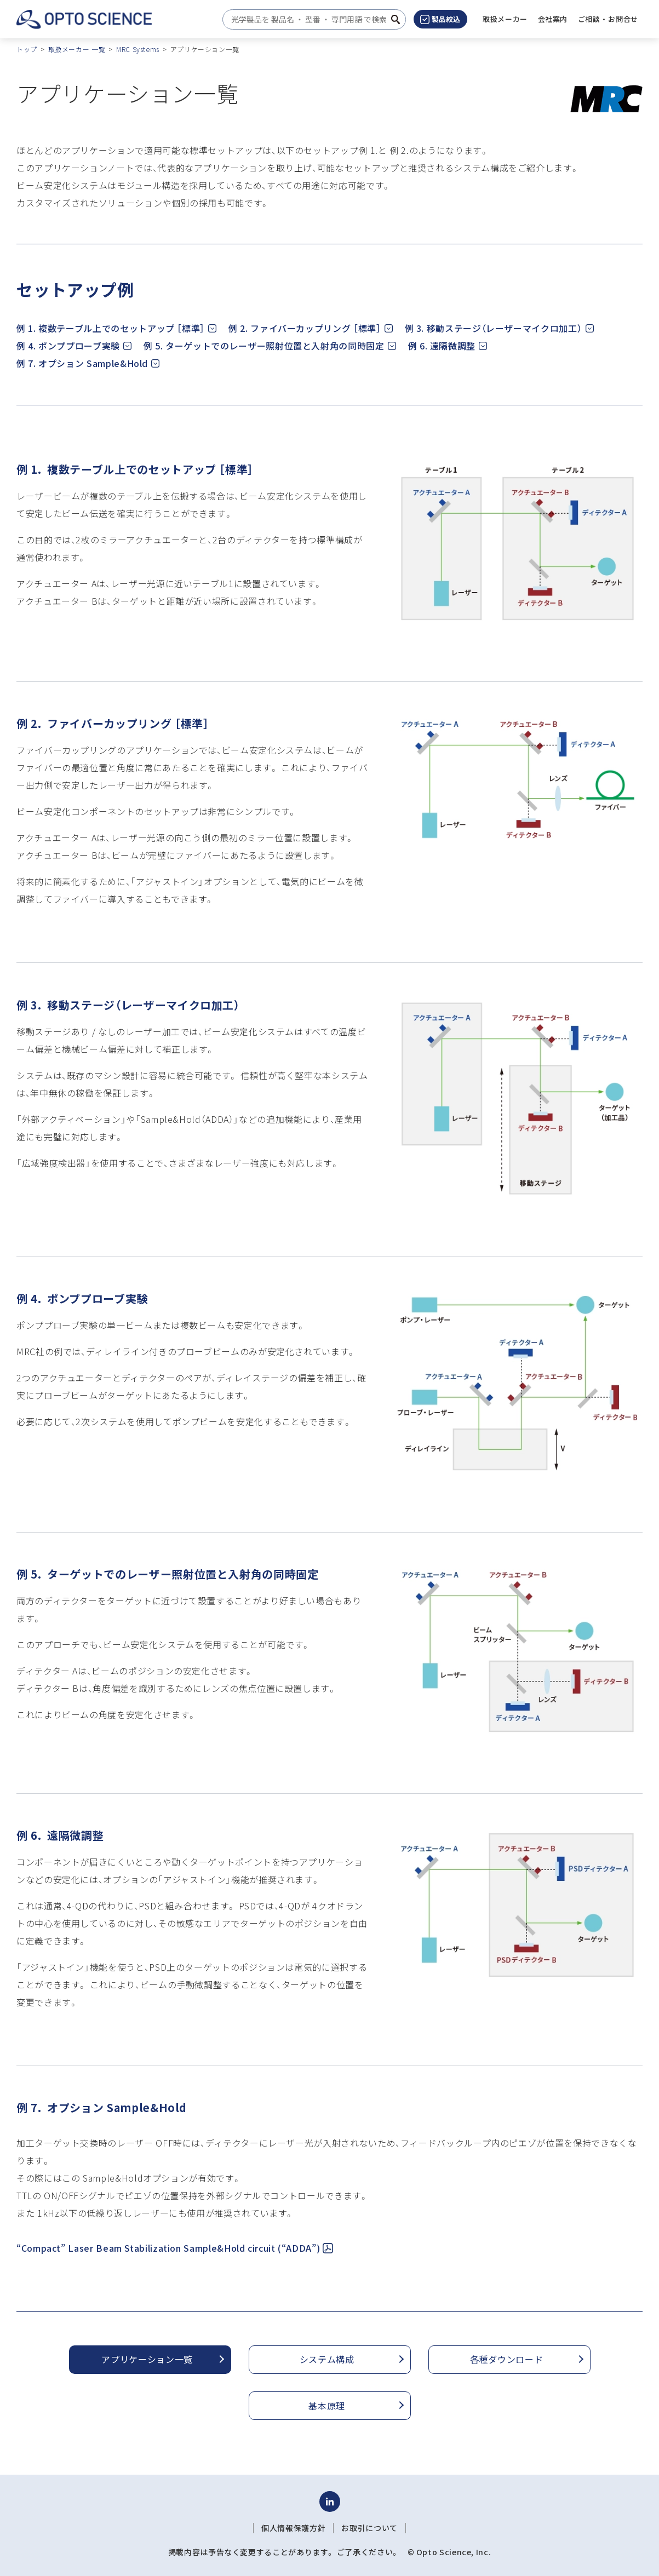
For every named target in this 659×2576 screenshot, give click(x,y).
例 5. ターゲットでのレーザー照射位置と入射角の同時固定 (264, 345)
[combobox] (311, 19)
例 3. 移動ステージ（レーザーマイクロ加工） (493, 328)
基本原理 (326, 2405)
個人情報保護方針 (293, 2527)
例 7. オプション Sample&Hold (82, 363)
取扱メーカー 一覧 (77, 49)
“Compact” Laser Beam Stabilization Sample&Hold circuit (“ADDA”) (174, 2247)
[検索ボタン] (395, 19)
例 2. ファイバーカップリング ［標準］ (304, 328)
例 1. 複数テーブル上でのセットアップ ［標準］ (110, 328)
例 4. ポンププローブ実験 (68, 345)
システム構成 (327, 2359)
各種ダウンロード (506, 2359)
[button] (553, 19)
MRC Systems (137, 49)
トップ (26, 49)
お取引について (369, 2527)
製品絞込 (440, 19)
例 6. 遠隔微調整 (441, 345)
